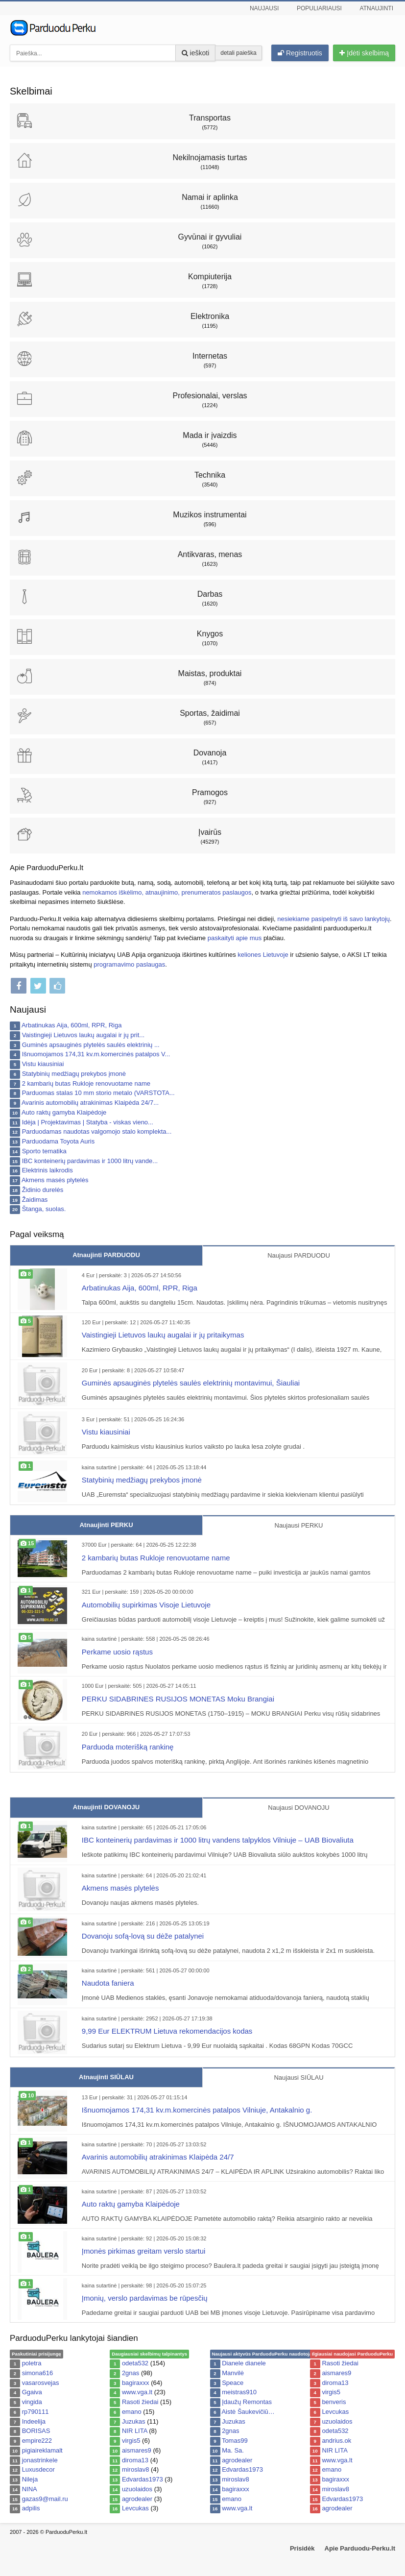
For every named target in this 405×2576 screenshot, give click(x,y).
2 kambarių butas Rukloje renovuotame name (86, 1083)
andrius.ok (336, 2440)
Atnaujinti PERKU (106, 1525)
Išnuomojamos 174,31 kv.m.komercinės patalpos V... (96, 1054)
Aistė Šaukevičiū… (247, 2411)
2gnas (130, 2373)
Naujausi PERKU (299, 1525)
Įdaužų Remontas (247, 2402)
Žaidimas (35, 1199)
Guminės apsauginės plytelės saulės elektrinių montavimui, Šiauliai (191, 1383)
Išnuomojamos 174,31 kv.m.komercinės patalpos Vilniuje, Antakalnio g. (197, 2110)
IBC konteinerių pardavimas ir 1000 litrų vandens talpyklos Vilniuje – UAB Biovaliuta (218, 1840)
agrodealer (137, 2499)
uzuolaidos (137, 2489)
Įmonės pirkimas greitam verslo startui (144, 2251)
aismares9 (136, 2450)
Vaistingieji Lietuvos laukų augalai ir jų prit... (83, 1035)
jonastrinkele (40, 2460)
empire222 (37, 2440)
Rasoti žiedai (140, 2402)
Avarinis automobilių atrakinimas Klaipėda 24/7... (90, 1102)
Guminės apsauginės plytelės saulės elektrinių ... (91, 1044)
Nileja (30, 2479)
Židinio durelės (43, 1189)
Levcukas (135, 2508)
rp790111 (35, 2411)
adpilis (31, 2508)
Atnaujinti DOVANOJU (106, 1807)
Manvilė (233, 2373)
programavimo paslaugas (129, 964)
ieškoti (196, 53)
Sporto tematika (44, 1151)
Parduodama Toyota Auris (58, 1141)
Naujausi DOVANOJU (298, 1807)
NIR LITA (134, 2430)
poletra (32, 2363)
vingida (32, 2402)
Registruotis (300, 53)
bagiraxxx (135, 2382)
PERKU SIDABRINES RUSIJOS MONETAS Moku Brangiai (178, 1699)
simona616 (37, 2373)
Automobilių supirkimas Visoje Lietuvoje (146, 1605)
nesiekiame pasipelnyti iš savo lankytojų (333, 919)
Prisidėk (302, 2548)
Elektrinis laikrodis (47, 1170)
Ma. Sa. (233, 2450)
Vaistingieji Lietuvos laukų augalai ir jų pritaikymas (163, 1335)
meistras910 (239, 2392)
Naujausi (264, 8)
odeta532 (135, 2363)
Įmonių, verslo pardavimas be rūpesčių (145, 2298)
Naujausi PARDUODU (298, 1255)
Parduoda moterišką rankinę (128, 1747)
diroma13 (135, 2460)
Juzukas (133, 2421)
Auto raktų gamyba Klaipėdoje (64, 1112)
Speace (232, 2382)
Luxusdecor (38, 2469)
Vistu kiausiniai (43, 1064)
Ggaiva (32, 2392)
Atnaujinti (376, 8)
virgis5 (131, 2440)
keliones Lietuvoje (263, 954)
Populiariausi (319, 8)
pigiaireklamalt (42, 2450)
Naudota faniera (108, 1983)
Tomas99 (235, 2440)
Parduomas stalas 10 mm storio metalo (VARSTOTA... (98, 1092)
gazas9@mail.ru (45, 2499)
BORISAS (36, 2430)
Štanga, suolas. (44, 1209)
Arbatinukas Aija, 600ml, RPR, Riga (71, 1025)
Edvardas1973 (142, 2479)
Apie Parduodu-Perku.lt (360, 2548)
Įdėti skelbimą (363, 53)
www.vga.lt (137, 2392)
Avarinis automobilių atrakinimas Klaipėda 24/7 (158, 2157)
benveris (334, 2402)
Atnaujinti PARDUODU (106, 1255)
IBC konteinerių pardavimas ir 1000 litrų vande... (90, 1161)
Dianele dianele (244, 2363)
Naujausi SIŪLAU (298, 2077)
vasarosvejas (40, 2382)
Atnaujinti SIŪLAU (106, 2077)
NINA (29, 2489)
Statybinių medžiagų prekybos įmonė (74, 1073)
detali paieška (238, 52)
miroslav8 (135, 2469)
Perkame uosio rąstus (117, 1652)
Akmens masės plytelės (55, 1180)
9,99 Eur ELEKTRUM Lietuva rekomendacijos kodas (167, 2031)
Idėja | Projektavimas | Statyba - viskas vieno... (87, 1122)
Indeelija (34, 2421)
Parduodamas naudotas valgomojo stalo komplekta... (97, 1131)
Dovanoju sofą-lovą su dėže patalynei (143, 1936)
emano (132, 2411)
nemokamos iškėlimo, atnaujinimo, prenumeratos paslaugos (166, 892)
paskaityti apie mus (235, 938)
